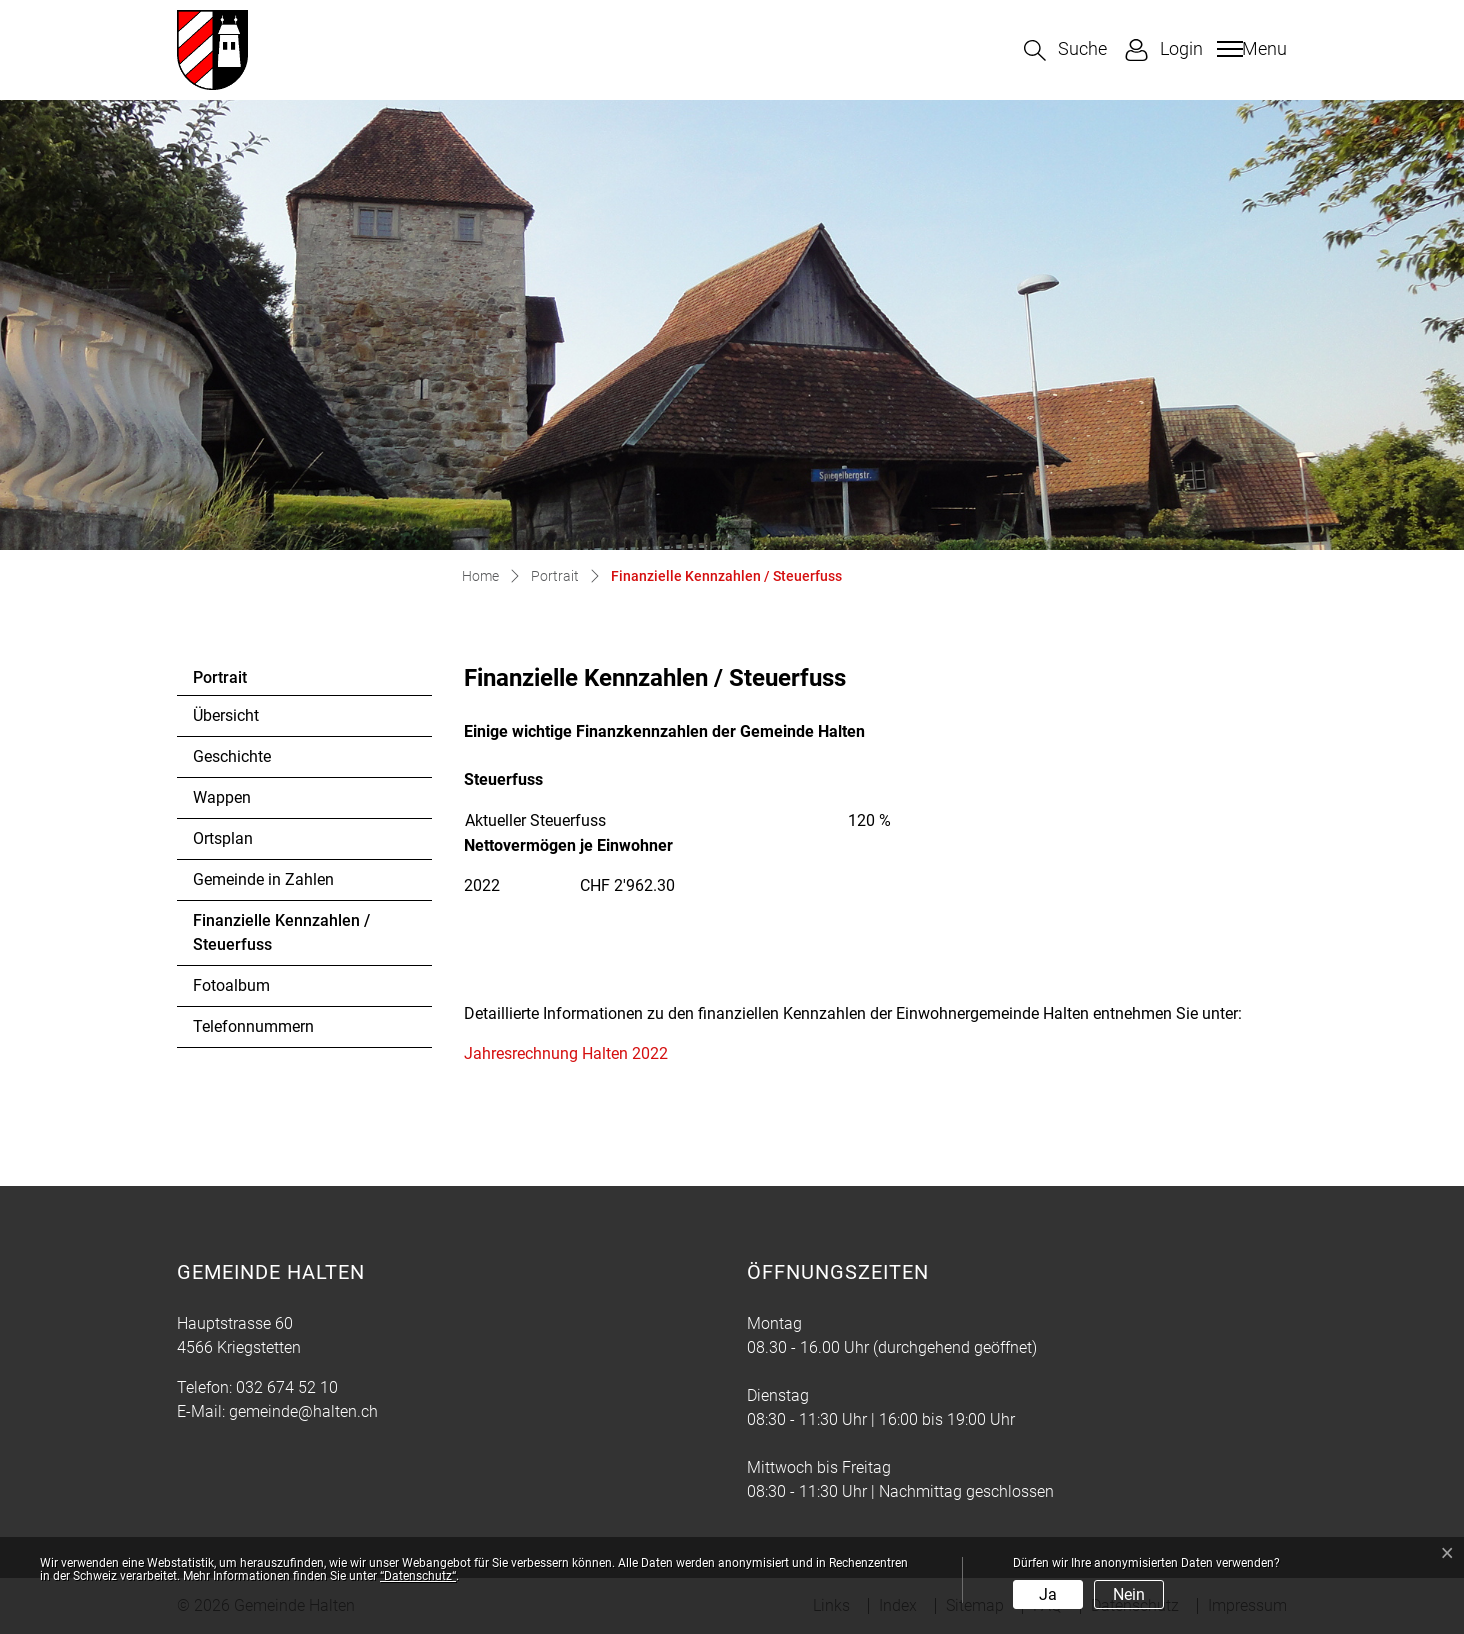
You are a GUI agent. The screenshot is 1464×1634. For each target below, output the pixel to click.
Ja (1048, 1594)
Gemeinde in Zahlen (263, 879)
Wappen (222, 797)
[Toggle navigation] (1249, 49)
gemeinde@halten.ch (303, 1411)
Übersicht (226, 715)
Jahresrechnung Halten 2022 (576, 1053)
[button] (1065, 50)
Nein (1129, 1594)
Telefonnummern (253, 1026)
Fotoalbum (231, 985)
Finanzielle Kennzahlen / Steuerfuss (281, 938)
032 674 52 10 (287, 1387)
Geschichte (232, 756)
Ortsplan (223, 838)
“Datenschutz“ (418, 1576)
